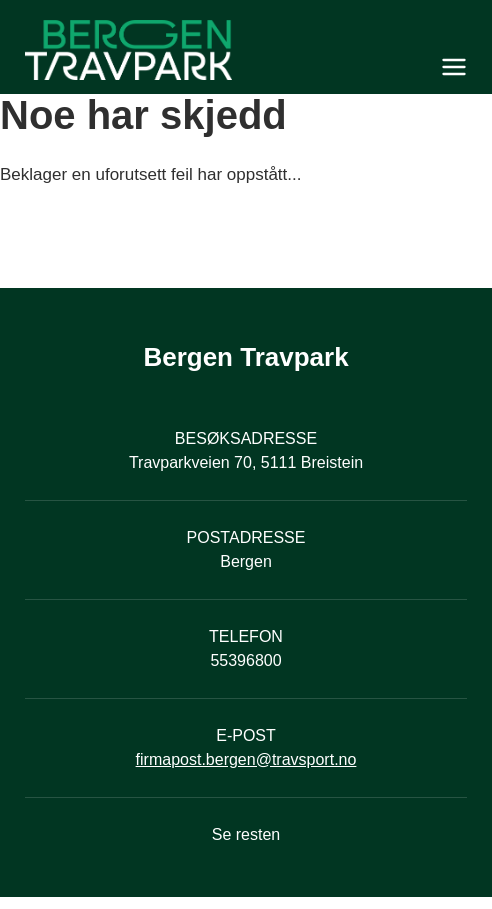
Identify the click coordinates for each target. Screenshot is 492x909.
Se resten (246, 834)
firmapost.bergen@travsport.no (246, 759)
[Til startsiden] (246, 50)
